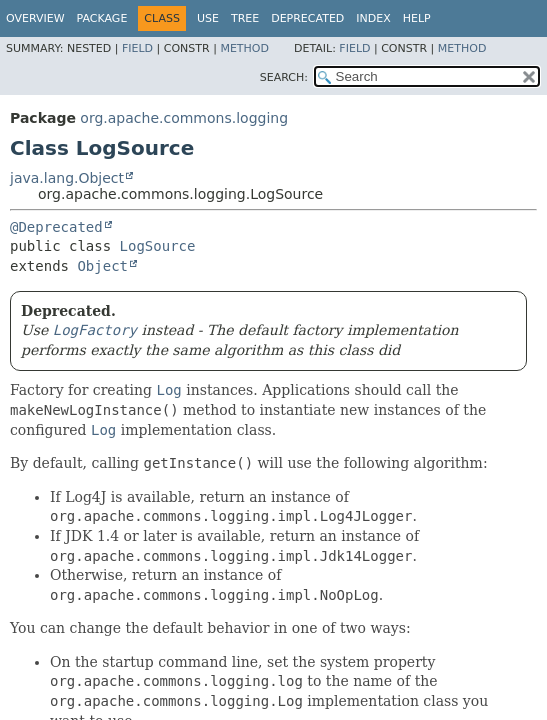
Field (137, 48)
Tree (245, 18)
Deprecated (307, 18)
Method (244, 48)
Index (373, 18)
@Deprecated (56, 227)
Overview (35, 18)
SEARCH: (284, 77)
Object (102, 266)
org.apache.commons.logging (184, 118)
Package (102, 18)
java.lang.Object (67, 178)
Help (417, 18)
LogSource (158, 246)
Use (208, 18)
